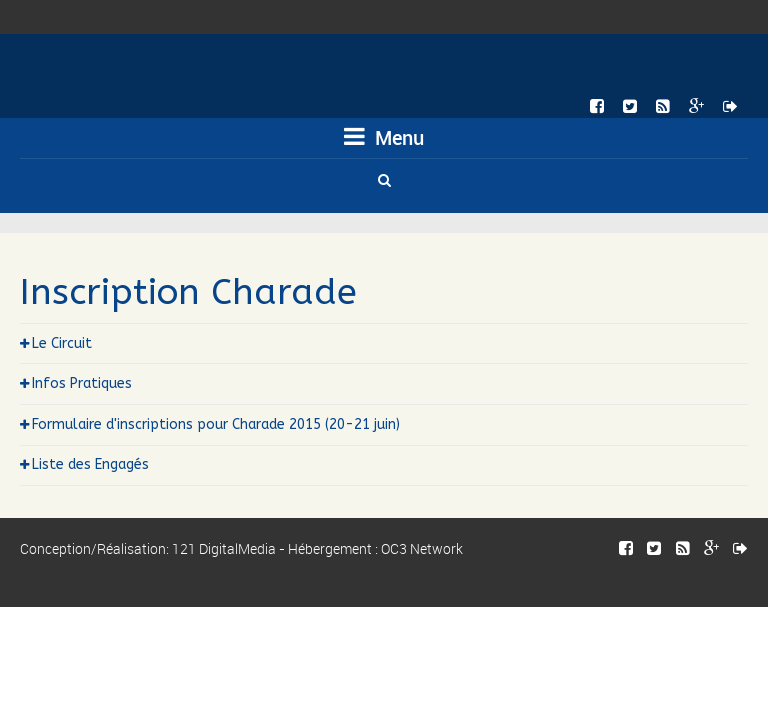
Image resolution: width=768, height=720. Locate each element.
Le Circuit (62, 343)
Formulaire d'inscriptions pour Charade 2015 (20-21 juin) (216, 424)
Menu (384, 137)
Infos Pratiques (82, 383)
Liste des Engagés (90, 464)
